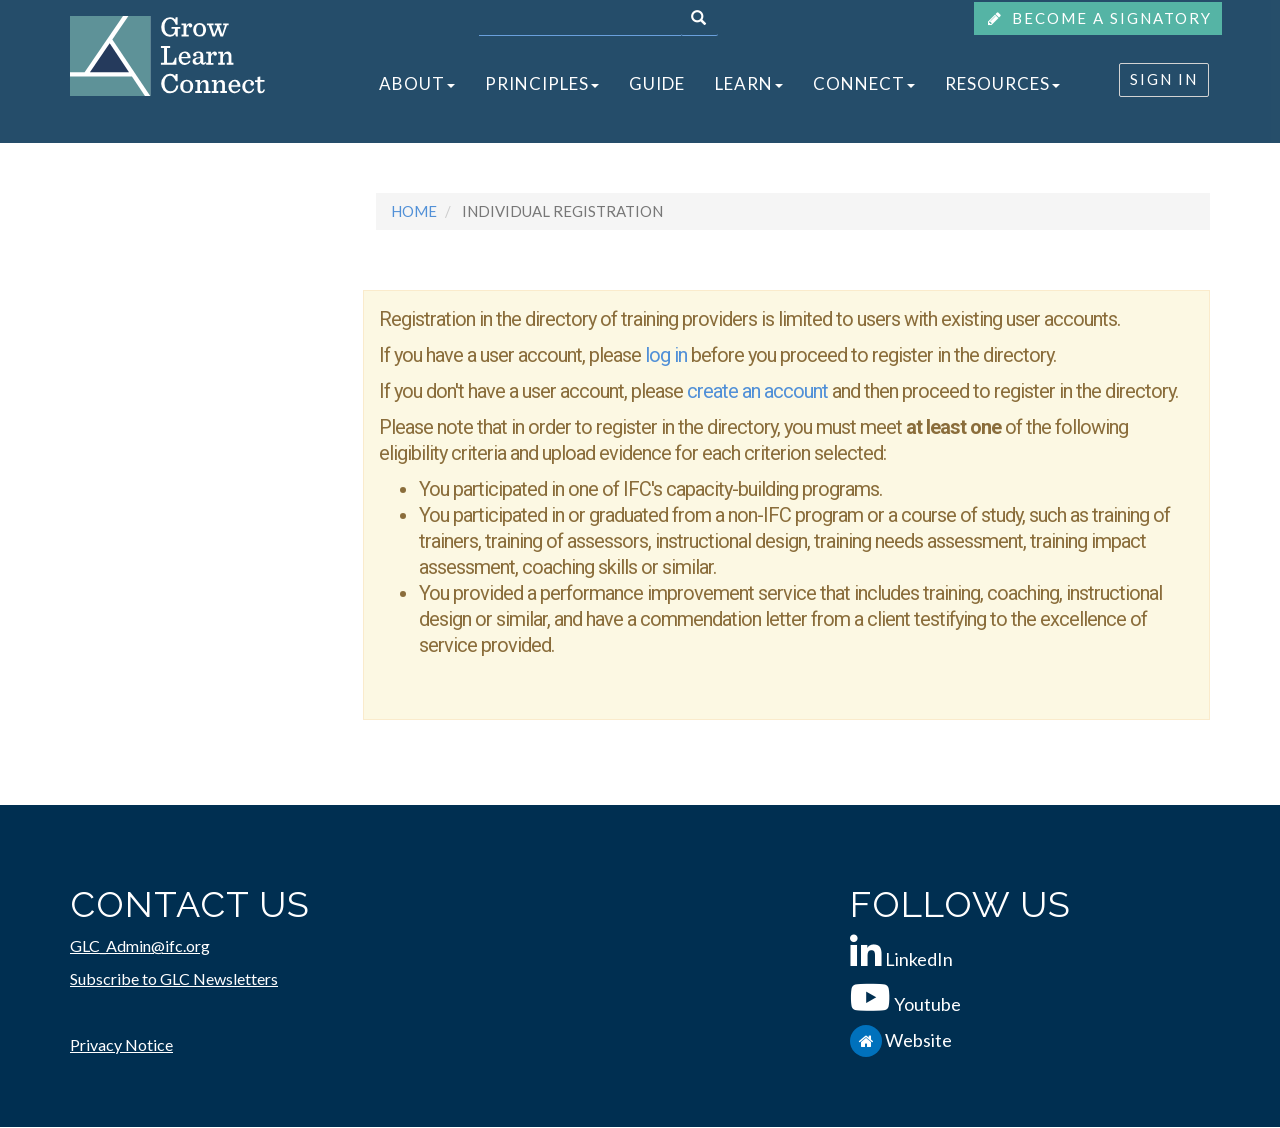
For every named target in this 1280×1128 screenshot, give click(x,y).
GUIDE (657, 83)
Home (414, 211)
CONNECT (864, 83)
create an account (759, 391)
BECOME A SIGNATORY (1098, 18)
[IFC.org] (867, 1040)
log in (666, 355)
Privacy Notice (121, 1044)
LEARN (749, 83)
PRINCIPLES (542, 83)
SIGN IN (1164, 79)
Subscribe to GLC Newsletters (174, 978)
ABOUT (417, 83)
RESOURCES (1002, 83)
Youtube (927, 1004)
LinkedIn (919, 959)
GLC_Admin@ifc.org (140, 945)
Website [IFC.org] (918, 1040)
